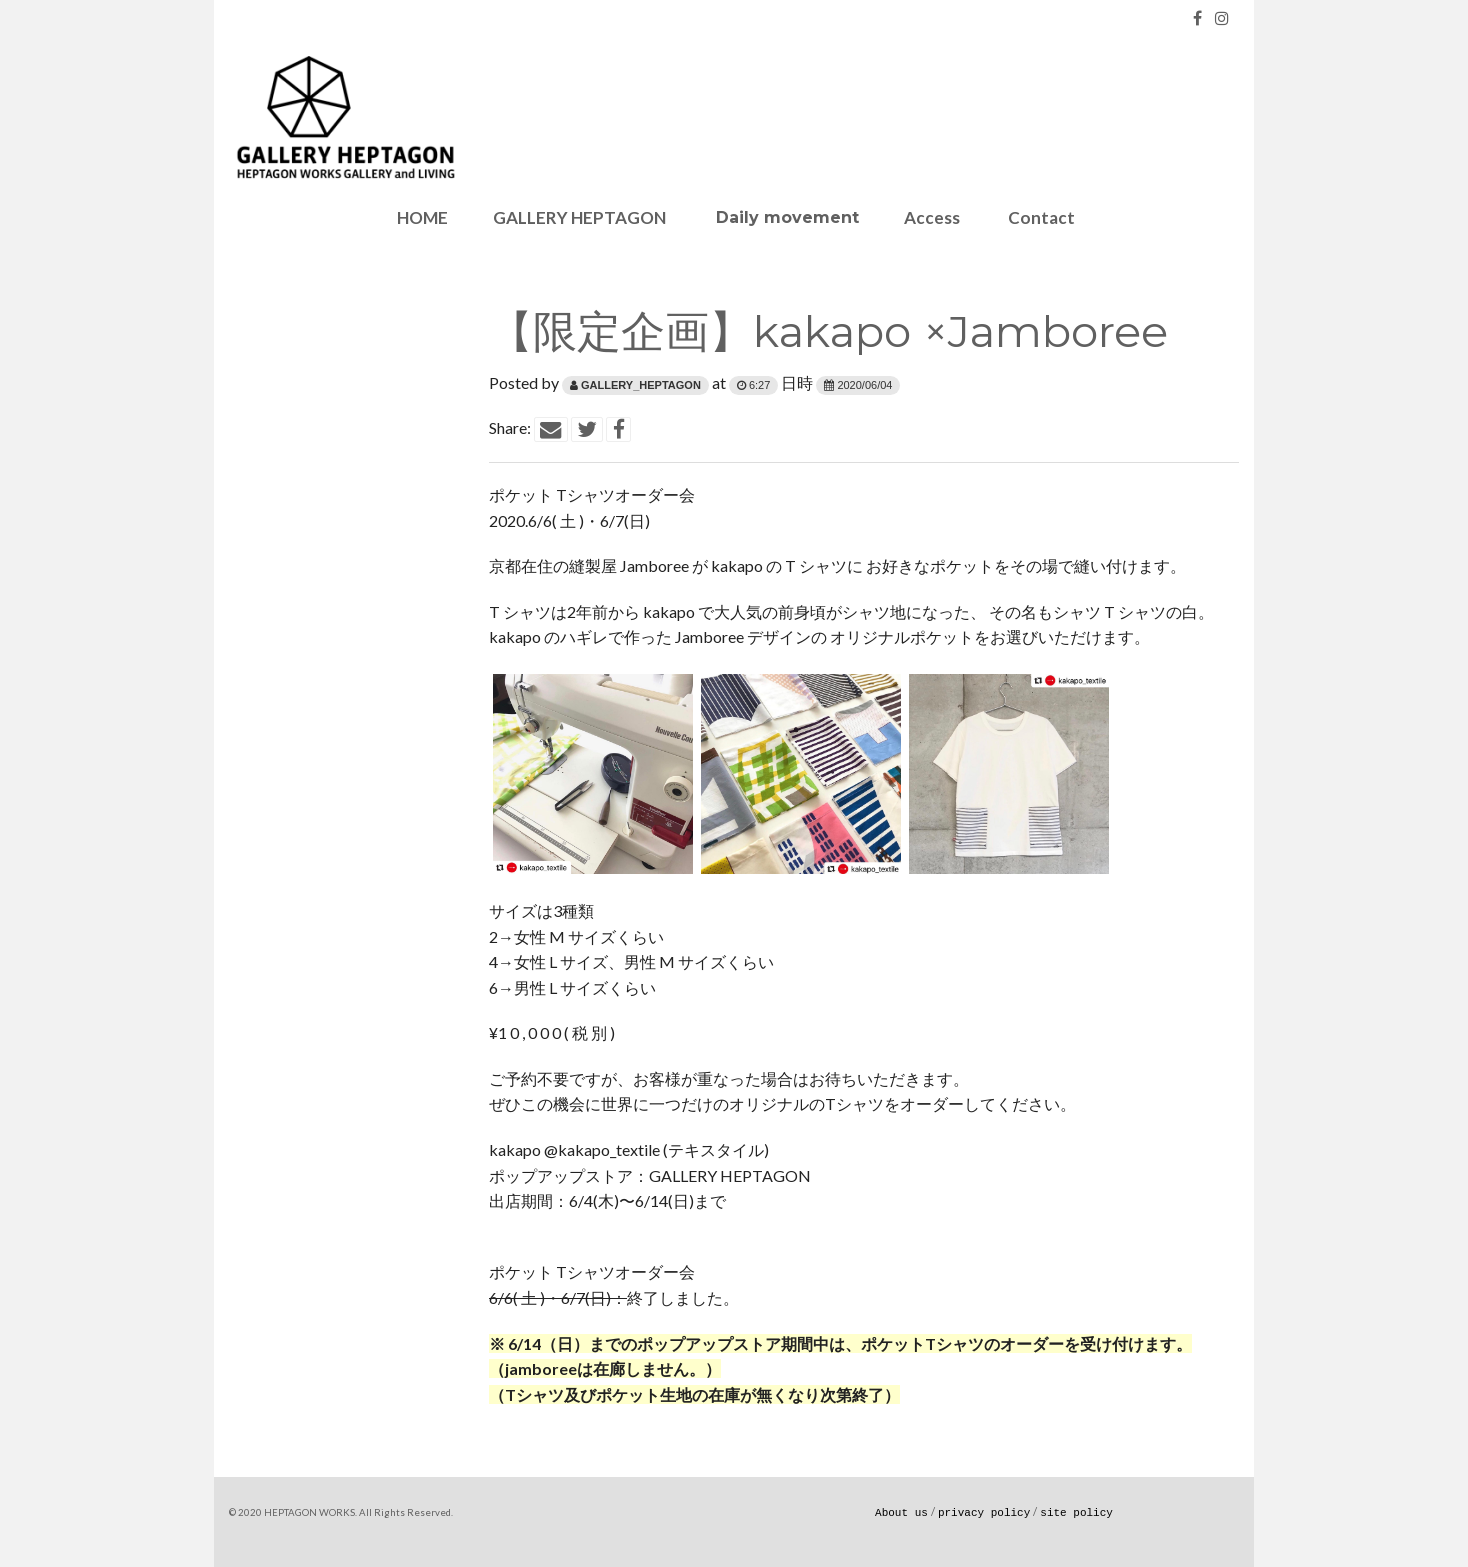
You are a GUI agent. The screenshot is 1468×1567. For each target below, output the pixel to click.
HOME (421, 217)
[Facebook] (1197, 17)
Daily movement (785, 217)
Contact (1040, 217)
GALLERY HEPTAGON (579, 217)
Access (932, 217)
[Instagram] (1222, 17)
